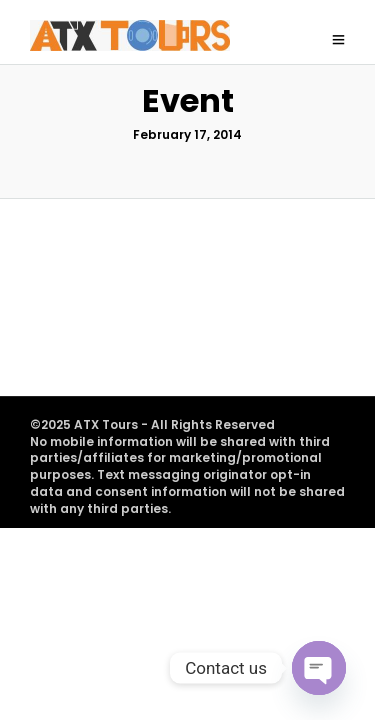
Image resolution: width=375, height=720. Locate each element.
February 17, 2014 (187, 169)
